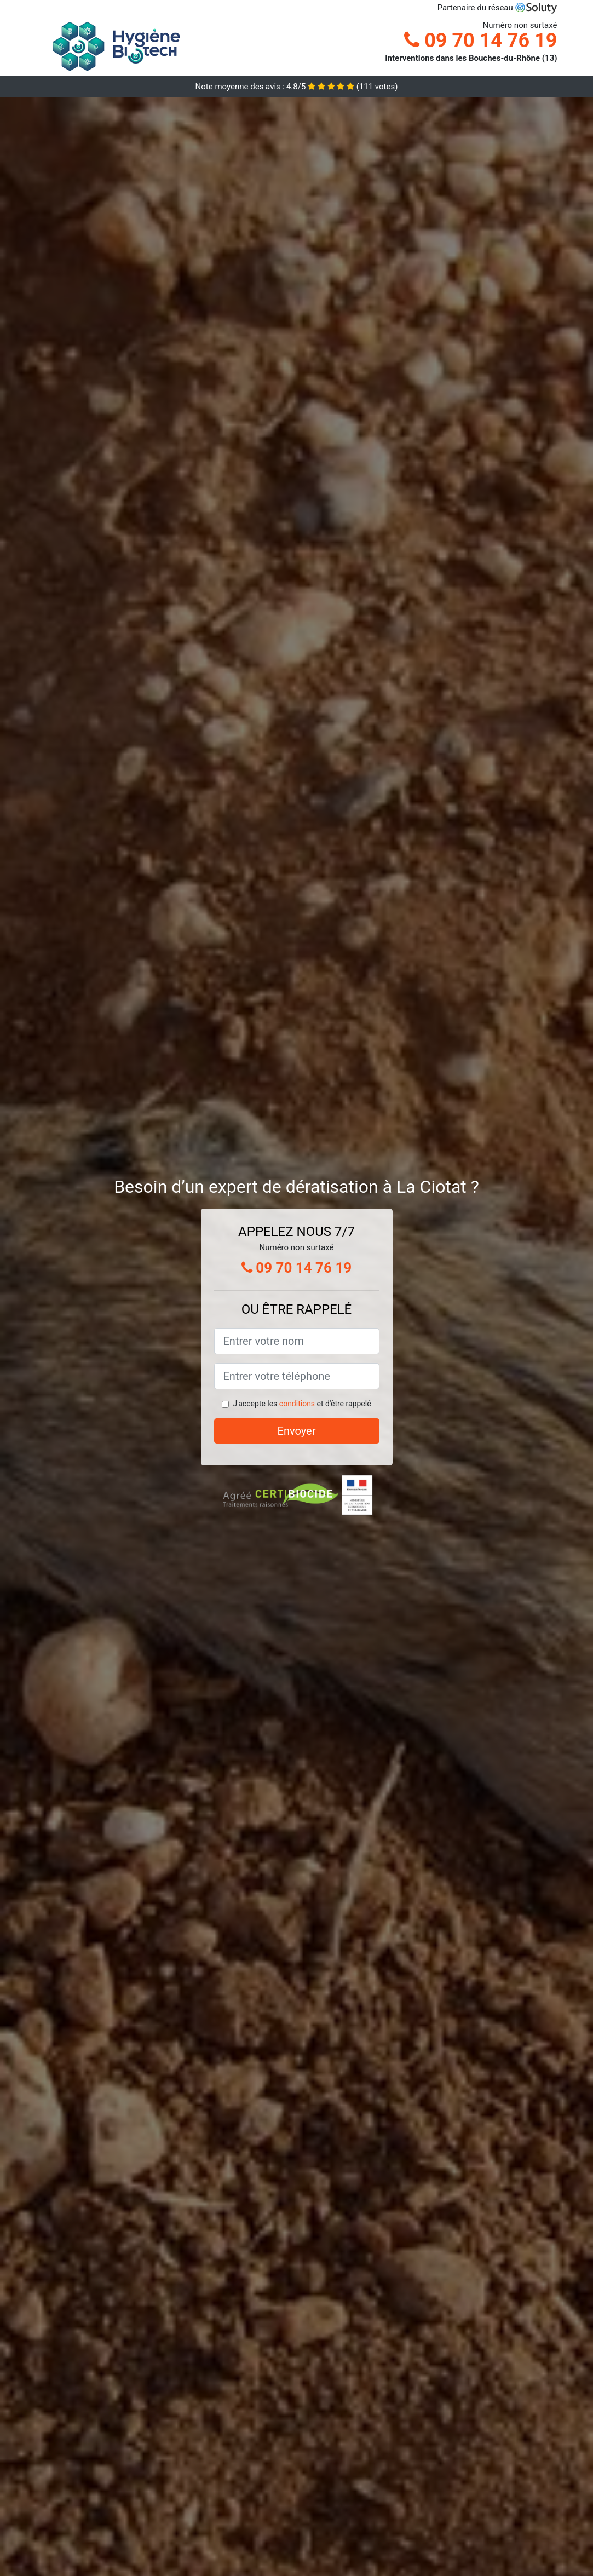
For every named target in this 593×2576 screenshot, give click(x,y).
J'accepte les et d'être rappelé (302, 1403)
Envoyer (297, 1431)
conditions (297, 1403)
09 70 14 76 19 (480, 40)
